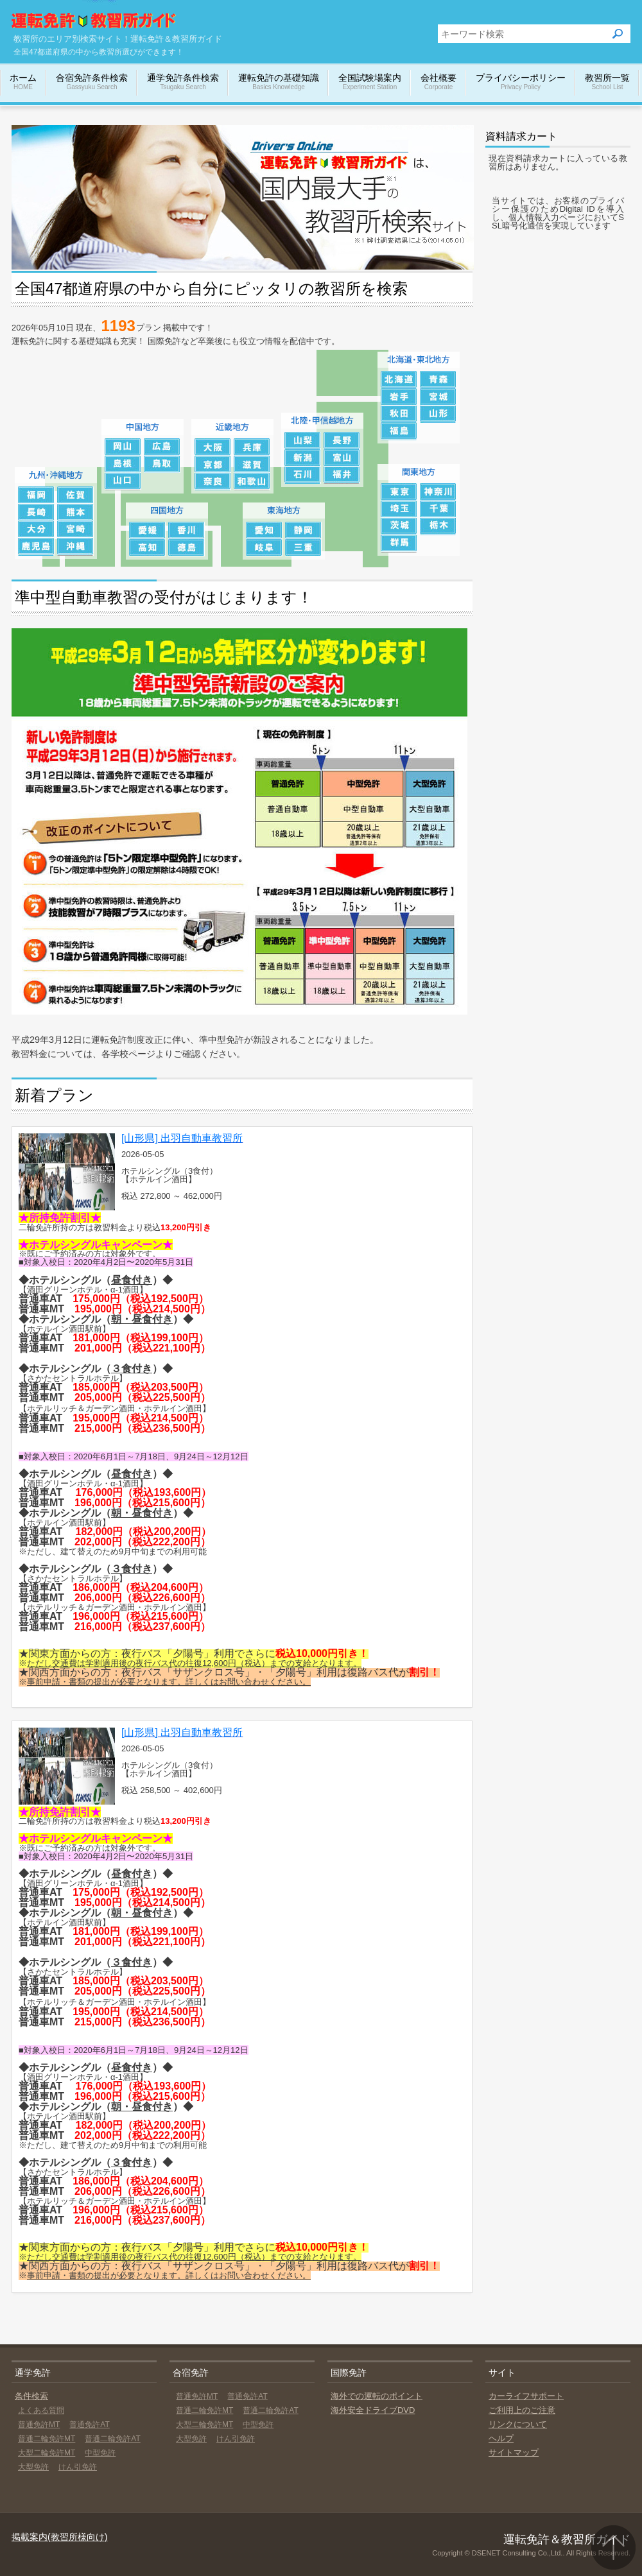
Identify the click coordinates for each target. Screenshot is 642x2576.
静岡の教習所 (303, 530)
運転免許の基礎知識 (278, 82)
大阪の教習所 (213, 447)
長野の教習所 (342, 440)
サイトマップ (514, 2452)
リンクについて (518, 2424)
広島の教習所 (162, 447)
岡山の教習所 (123, 447)
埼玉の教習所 (399, 509)
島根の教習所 (123, 464)
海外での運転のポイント (376, 2396)
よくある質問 (41, 2410)
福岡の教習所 (36, 495)
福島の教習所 (399, 431)
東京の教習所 (399, 492)
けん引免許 (77, 2466)
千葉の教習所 (438, 509)
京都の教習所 (213, 464)
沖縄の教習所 (75, 547)
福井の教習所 (342, 475)
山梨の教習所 (302, 440)
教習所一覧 (607, 82)
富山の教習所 (342, 458)
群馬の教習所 (399, 544)
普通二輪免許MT (46, 2438)
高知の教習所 (147, 547)
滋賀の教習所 (252, 464)
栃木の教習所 (438, 526)
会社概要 (438, 82)
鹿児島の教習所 (36, 547)
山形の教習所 (438, 414)
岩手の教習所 (399, 397)
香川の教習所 (186, 530)
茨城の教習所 (399, 526)
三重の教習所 (303, 547)
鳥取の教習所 (162, 464)
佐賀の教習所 (75, 495)
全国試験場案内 (369, 82)
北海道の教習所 (399, 379)
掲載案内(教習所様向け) (59, 2537)
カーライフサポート (526, 2396)
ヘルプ (501, 2438)
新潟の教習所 (302, 458)
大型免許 (33, 2466)
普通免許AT (89, 2424)
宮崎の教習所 (75, 529)
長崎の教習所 (36, 512)
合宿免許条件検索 (92, 82)
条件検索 (31, 2396)
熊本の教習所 (75, 512)
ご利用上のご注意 (522, 2410)
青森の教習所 (438, 379)
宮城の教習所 (438, 397)
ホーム (23, 82)
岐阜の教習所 (264, 547)
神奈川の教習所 (438, 492)
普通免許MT (39, 2424)
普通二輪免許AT (112, 2438)
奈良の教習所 (213, 481)
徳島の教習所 (186, 547)
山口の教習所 (123, 481)
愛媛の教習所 (147, 530)
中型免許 (100, 2452)
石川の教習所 (302, 475)
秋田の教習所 (399, 414)
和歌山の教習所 (252, 481)
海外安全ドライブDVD (373, 2410)
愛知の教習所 (264, 530)
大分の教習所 (36, 529)
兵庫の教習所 (252, 447)
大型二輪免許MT (46, 2452)
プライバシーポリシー (521, 82)
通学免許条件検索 (183, 82)
